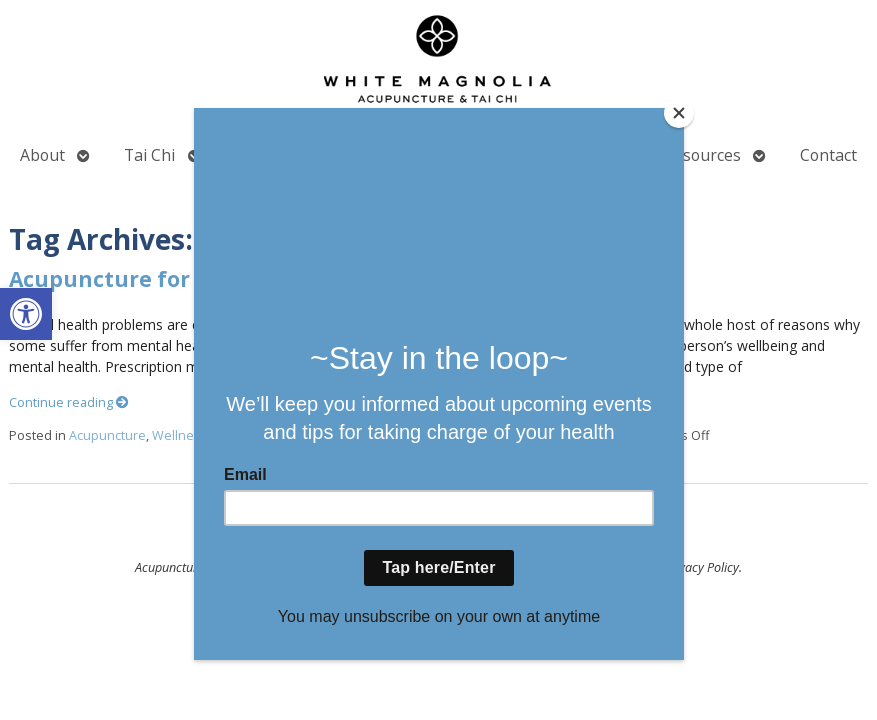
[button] (26, 314)
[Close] (679, 113)
